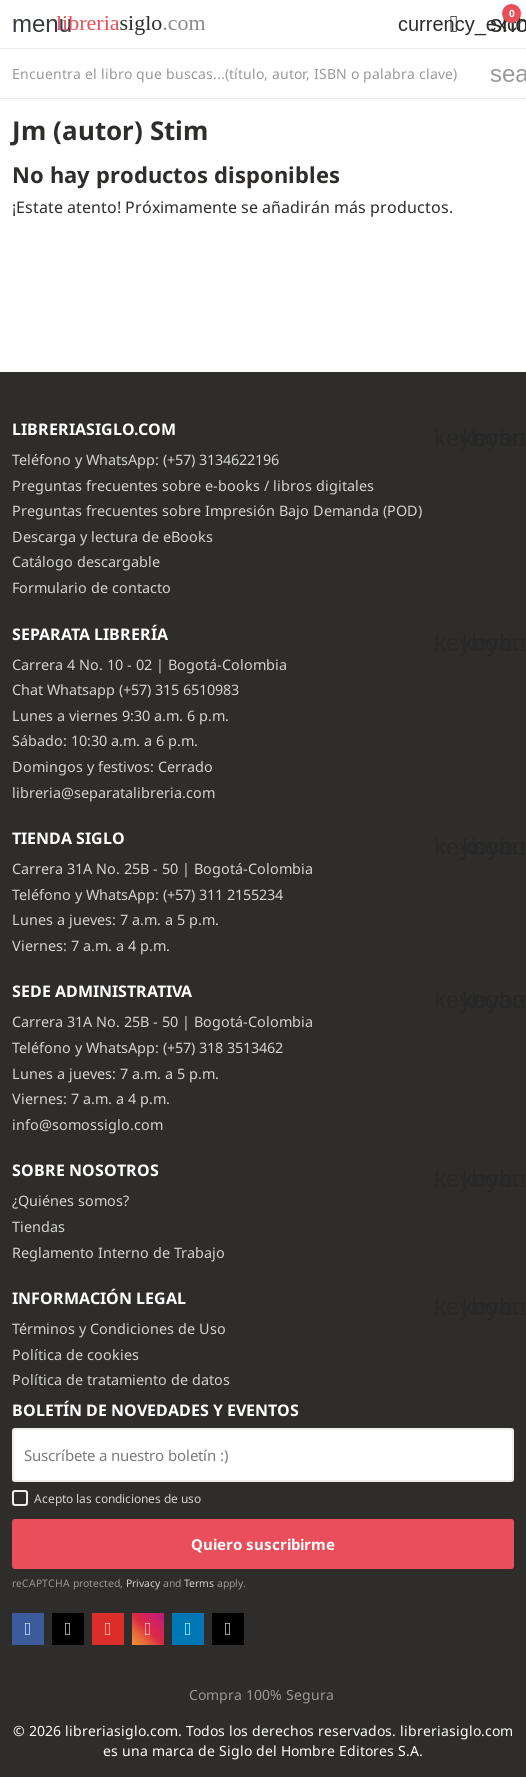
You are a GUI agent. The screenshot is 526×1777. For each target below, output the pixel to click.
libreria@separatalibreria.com (113, 792)
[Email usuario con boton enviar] (263, 1455)
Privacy (143, 1583)
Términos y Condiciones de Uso (119, 1328)
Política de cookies (75, 1354)
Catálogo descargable (86, 561)
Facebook (28, 1629)
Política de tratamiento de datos (121, 1379)
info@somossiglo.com (87, 1124)
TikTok (228, 1629)
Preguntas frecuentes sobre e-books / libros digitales (193, 485)
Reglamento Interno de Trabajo (118, 1252)
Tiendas (38, 1226)
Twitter (68, 1629)
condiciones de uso (148, 1498)
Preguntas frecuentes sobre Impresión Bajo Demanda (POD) (217, 510)
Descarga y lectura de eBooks (112, 536)
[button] (454, 24)
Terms (199, 1583)
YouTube (108, 1629)
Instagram (148, 1629)
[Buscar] (239, 73)
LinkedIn (188, 1629)
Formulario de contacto (91, 587)
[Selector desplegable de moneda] (408, 24)
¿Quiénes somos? (70, 1200)
